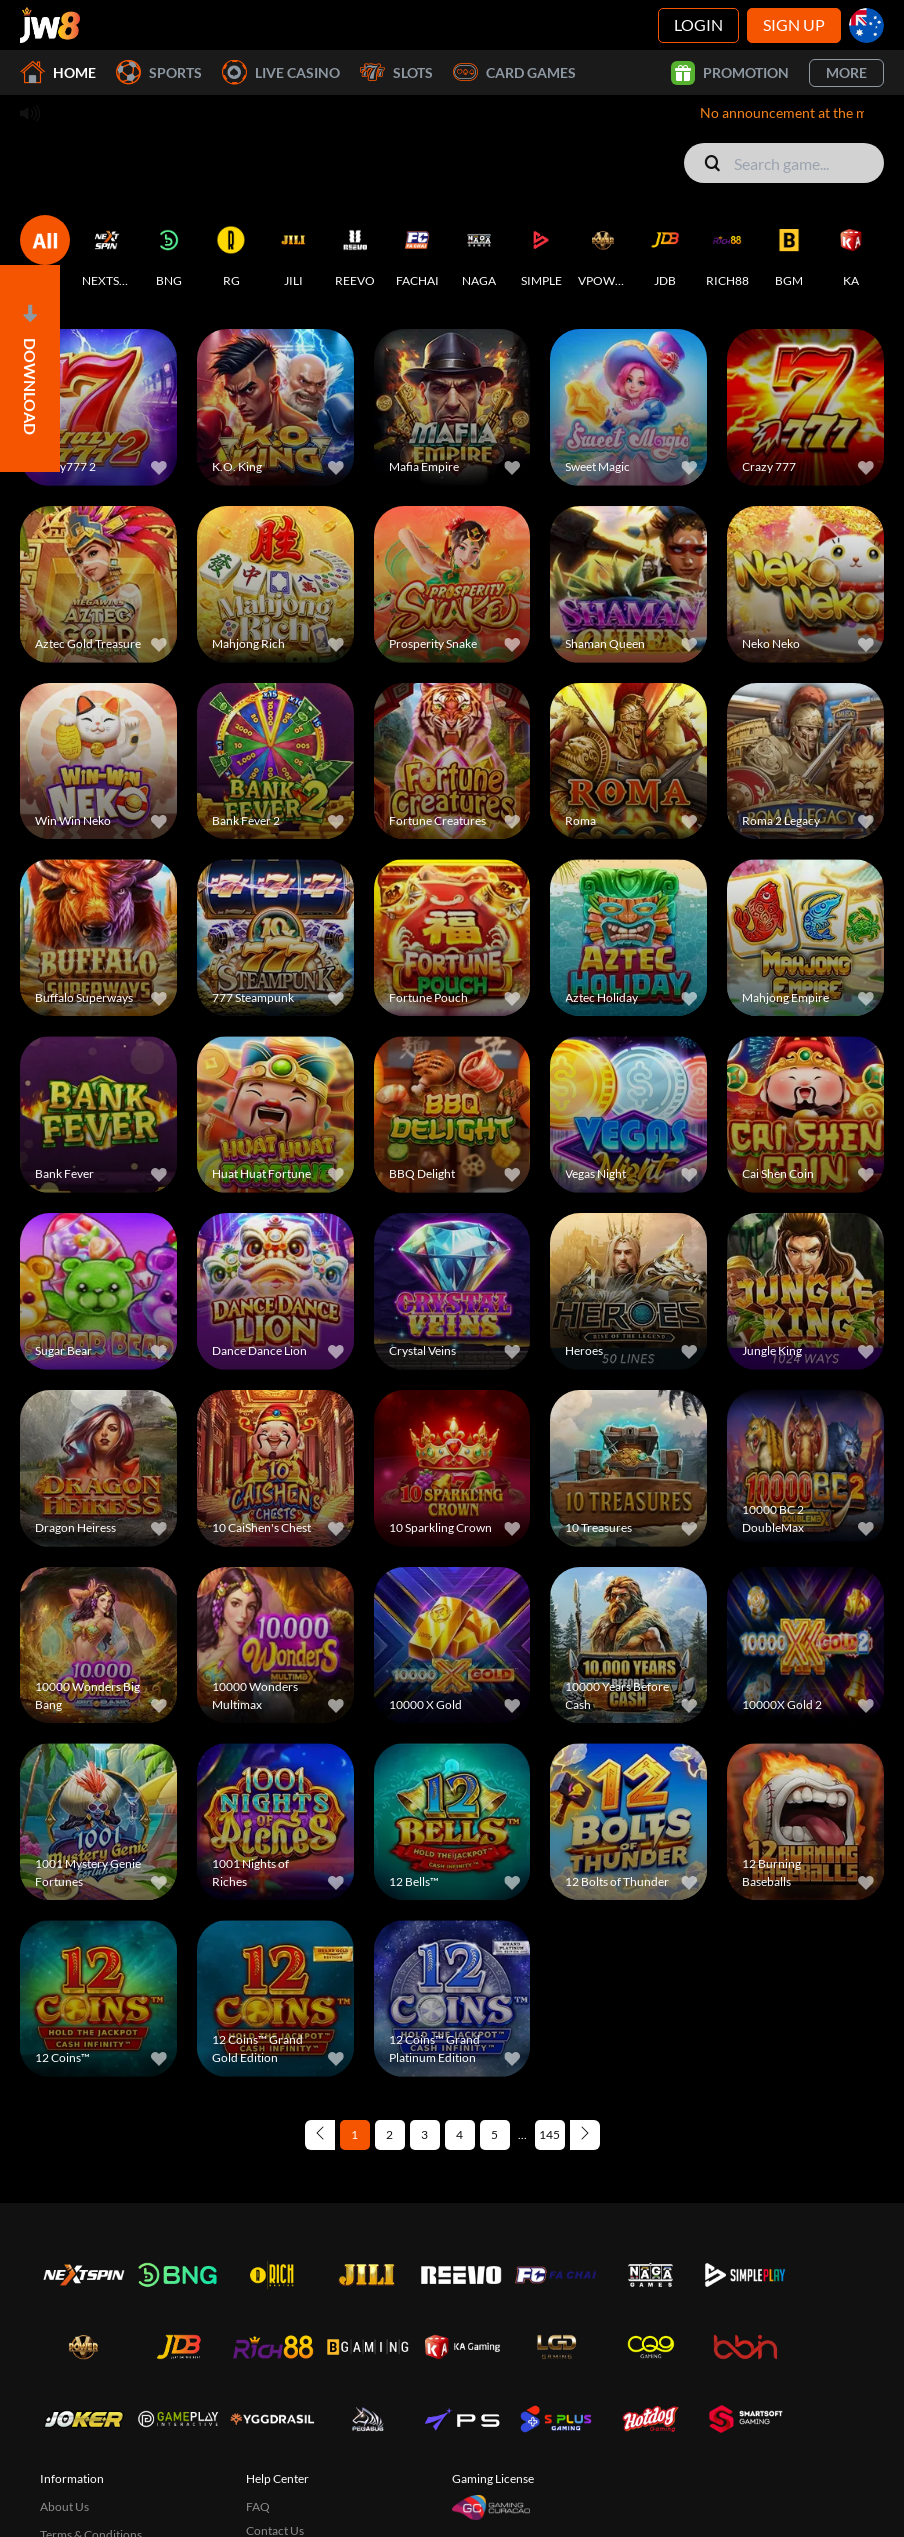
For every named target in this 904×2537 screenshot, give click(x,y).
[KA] (851, 252)
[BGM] (789, 252)
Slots (396, 72)
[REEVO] (355, 252)
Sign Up (794, 24)
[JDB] (665, 252)
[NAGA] (479, 252)
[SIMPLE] (541, 252)
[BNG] (169, 252)
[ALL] (45, 252)
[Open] (30, 368)
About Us (64, 2506)
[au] (866, 25)
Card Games (514, 72)
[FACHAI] (417, 252)
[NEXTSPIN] (107, 252)
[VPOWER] (603, 252)
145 (549, 2134)
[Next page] (585, 2135)
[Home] (50, 25)
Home (58, 72)
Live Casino (281, 72)
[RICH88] (727, 252)
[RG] (231, 252)
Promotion (730, 73)
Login (698, 24)
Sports (159, 72)
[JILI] (293, 252)
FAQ (258, 2506)
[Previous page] (320, 2135)
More (846, 72)
